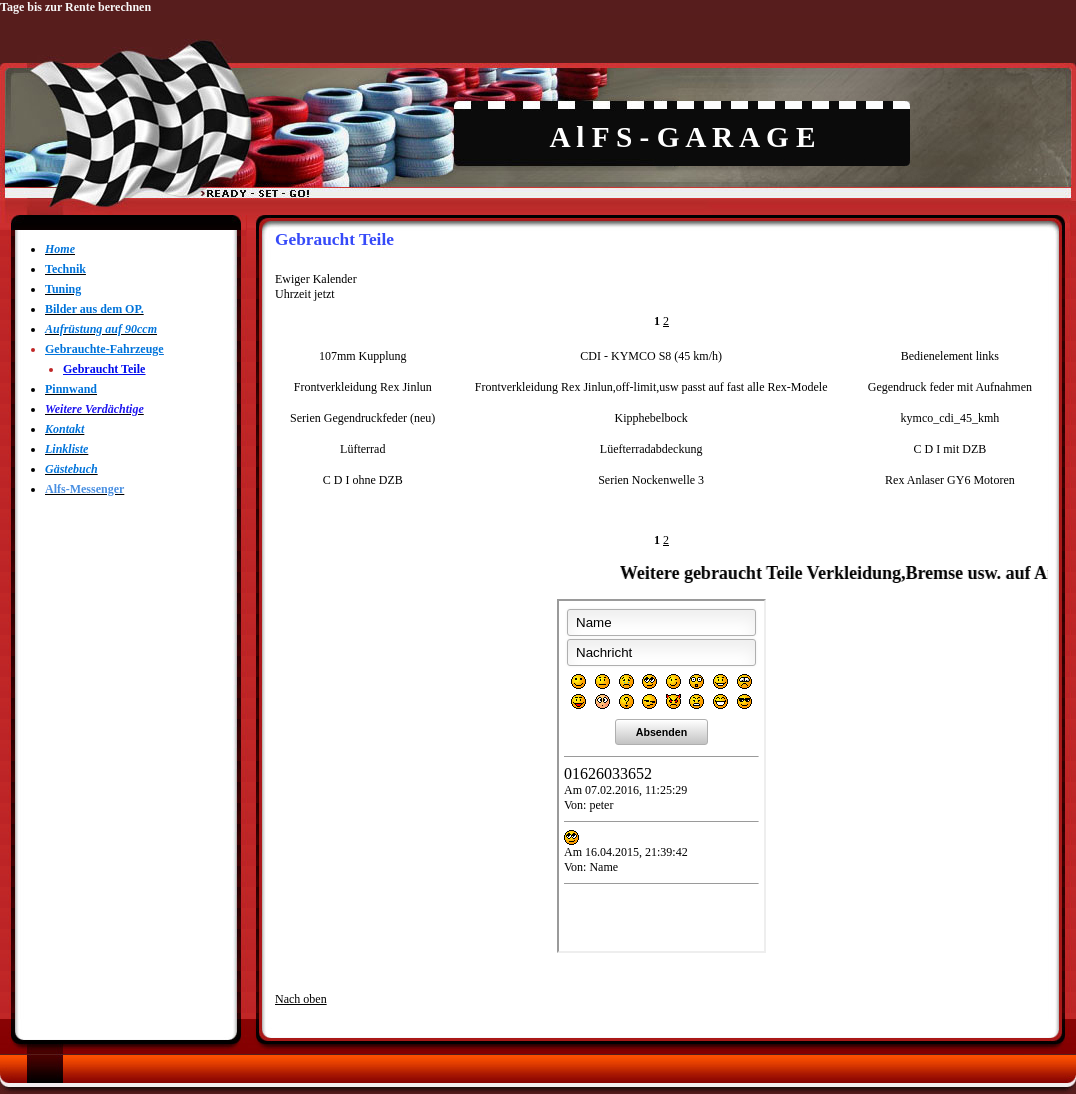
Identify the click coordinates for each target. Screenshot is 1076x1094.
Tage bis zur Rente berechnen (75, 7)
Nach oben (301, 999)
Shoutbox (661, 776)
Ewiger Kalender (316, 279)
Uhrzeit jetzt (305, 294)
